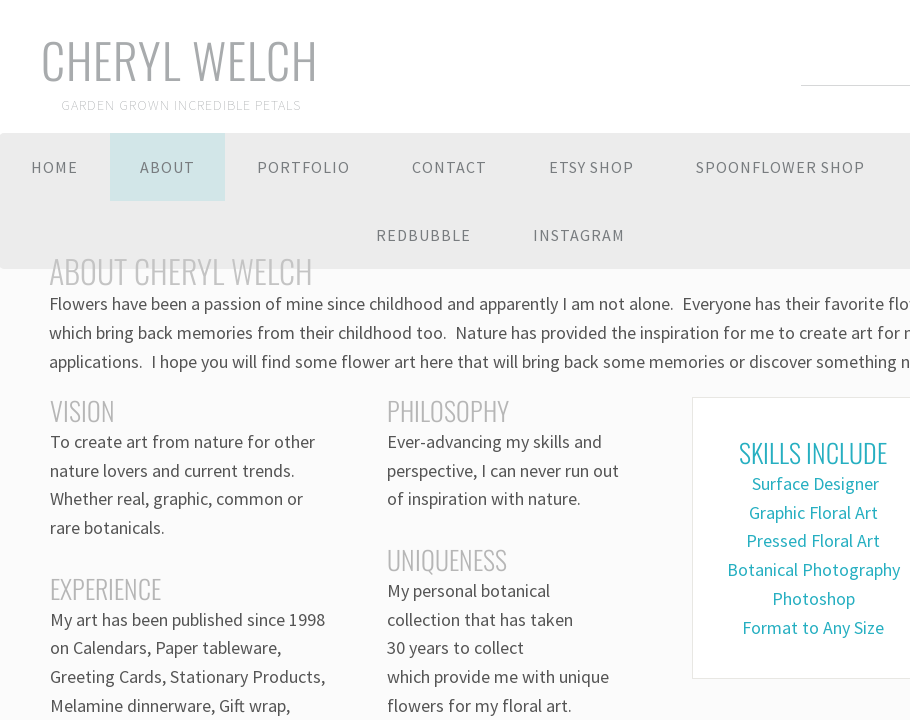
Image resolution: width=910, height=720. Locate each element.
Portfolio (303, 167)
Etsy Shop (591, 167)
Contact (449, 167)
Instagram (579, 235)
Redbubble (423, 235)
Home (54, 167)
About (167, 167)
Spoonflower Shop (780, 167)
